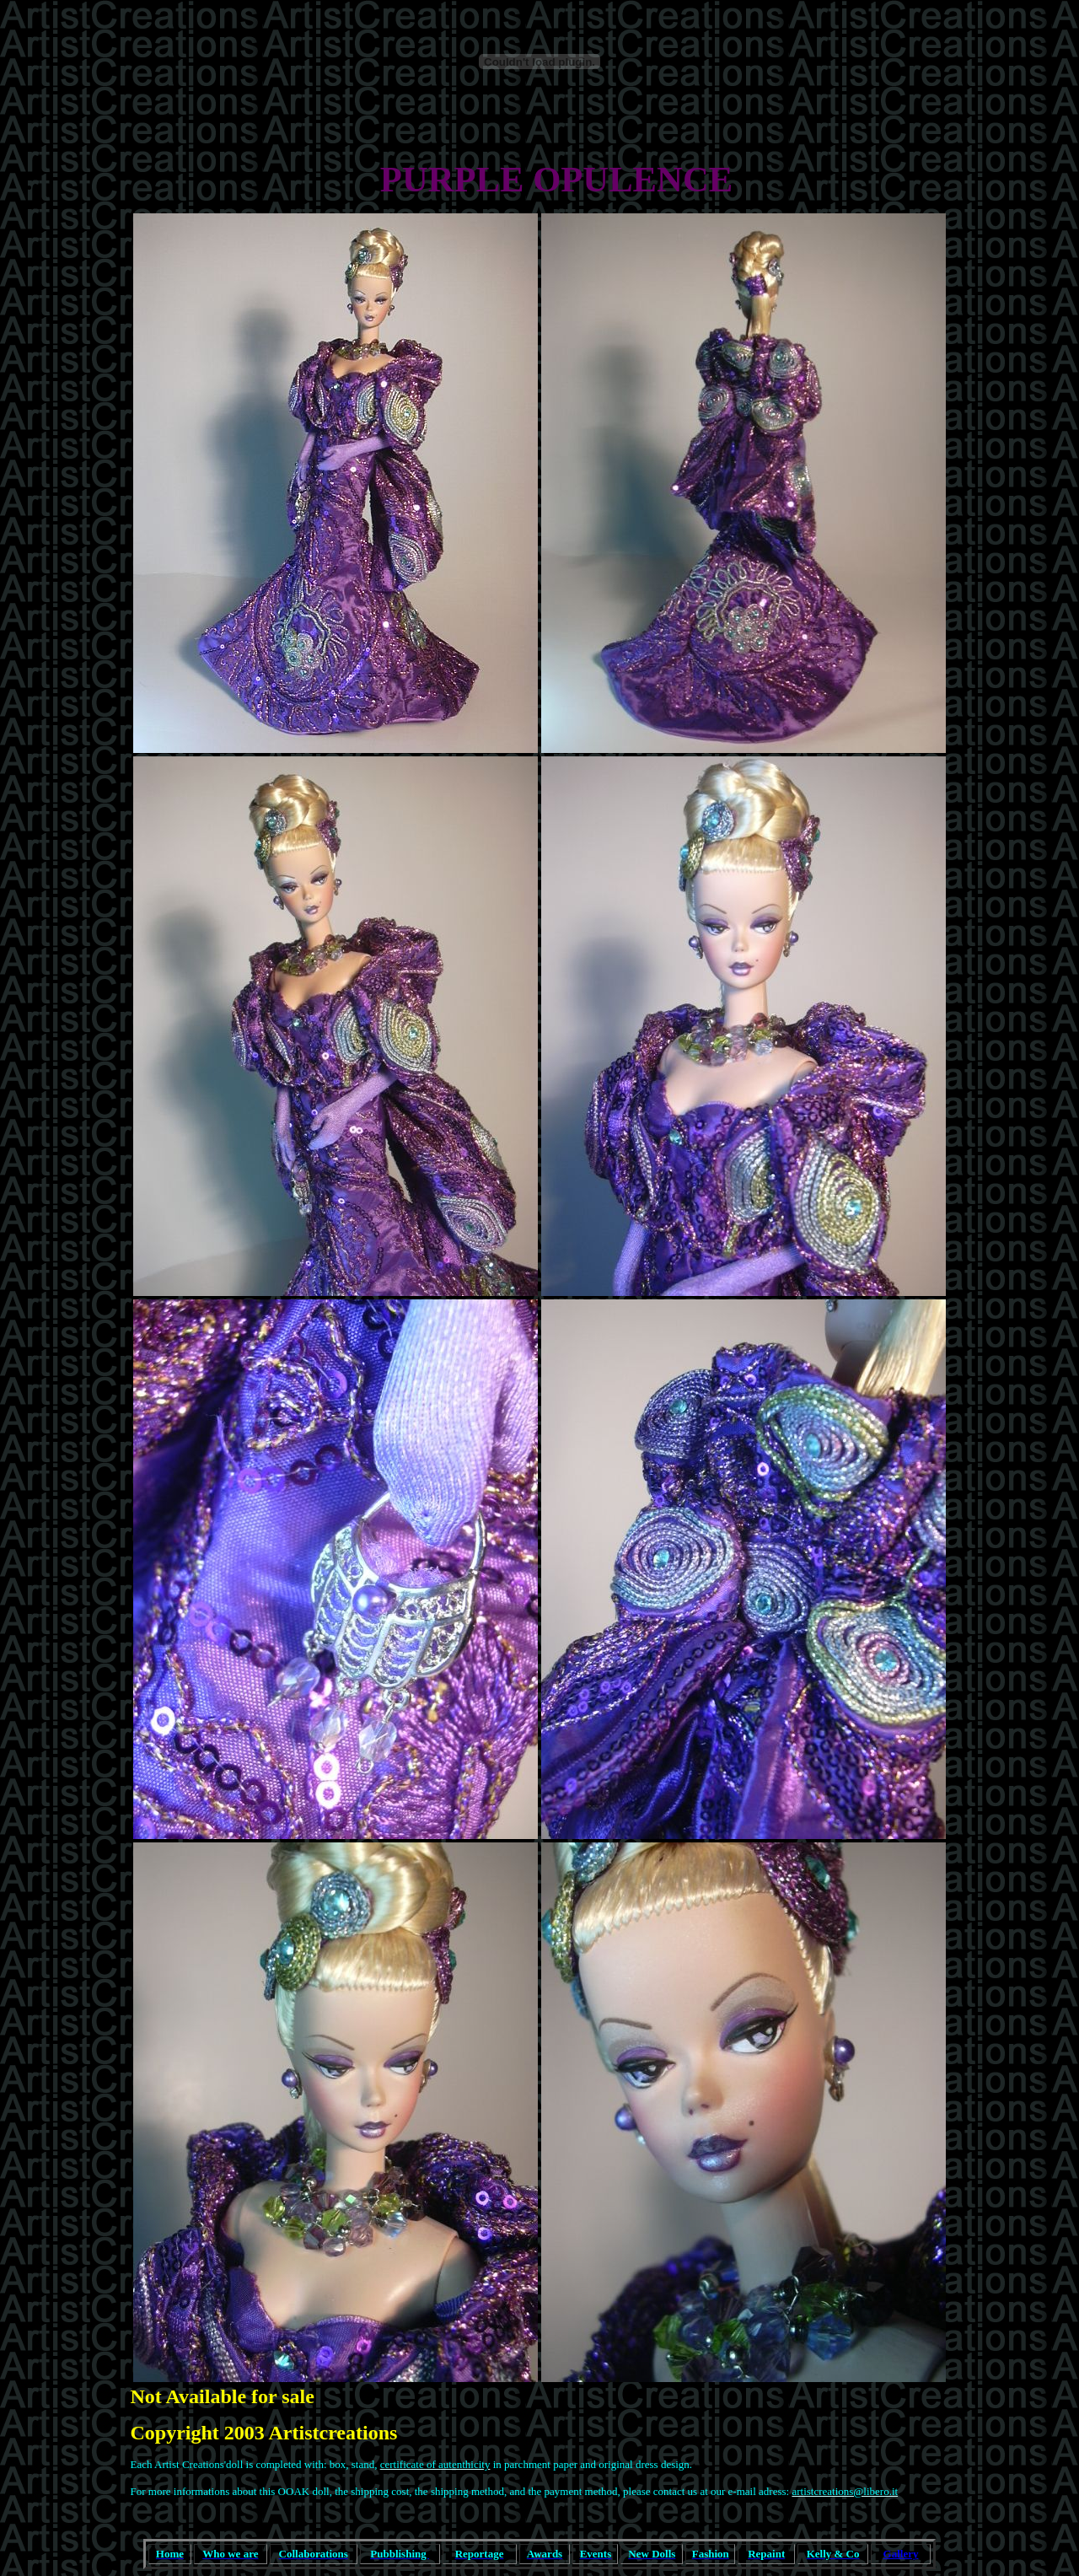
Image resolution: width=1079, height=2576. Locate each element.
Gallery (901, 2553)
